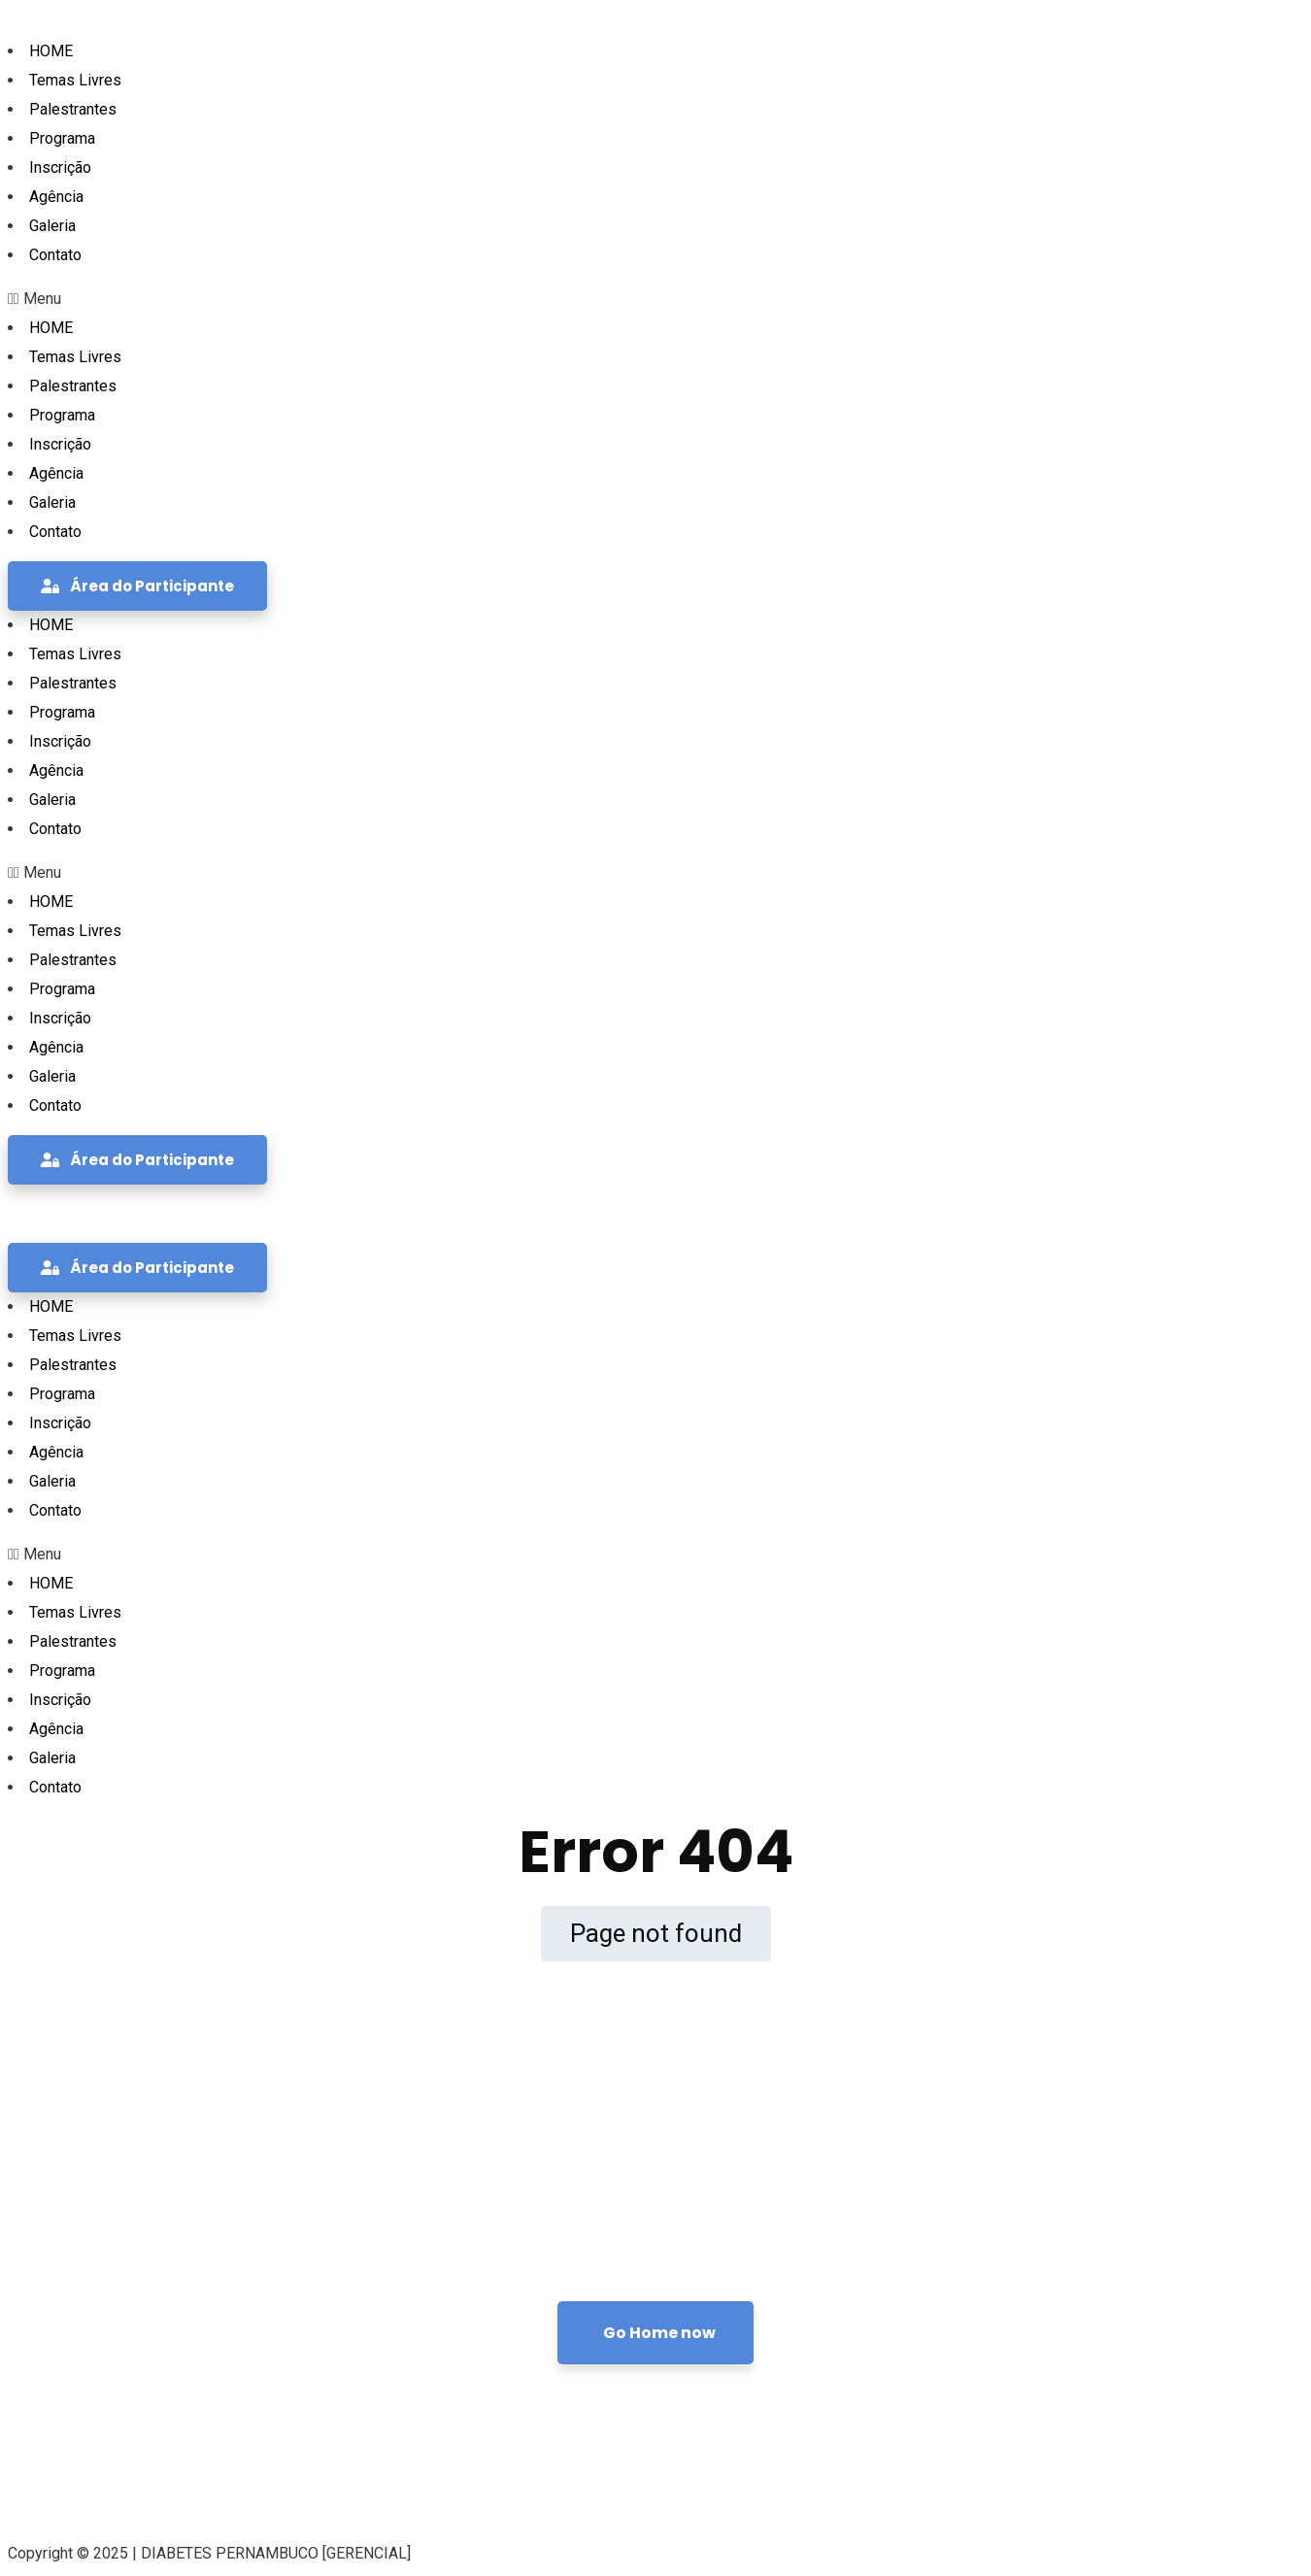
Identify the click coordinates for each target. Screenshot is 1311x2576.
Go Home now (659, 2333)
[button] (655, 299)
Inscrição (60, 167)
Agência (56, 196)
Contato (55, 255)
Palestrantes (73, 109)
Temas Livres (75, 80)
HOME (51, 51)
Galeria (52, 226)
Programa (62, 138)
